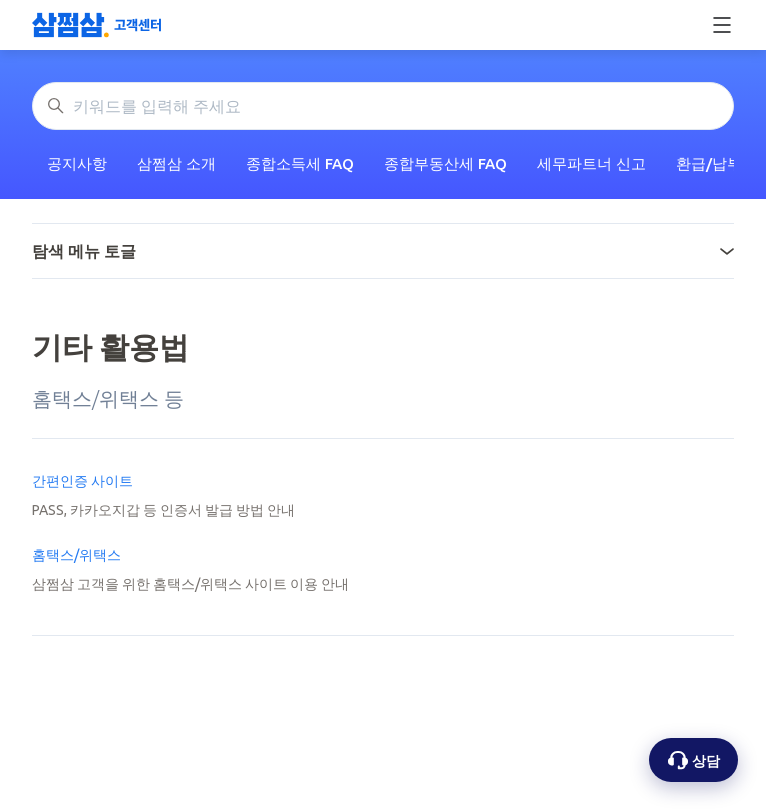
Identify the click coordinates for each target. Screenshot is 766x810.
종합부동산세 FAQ (445, 163)
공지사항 (77, 163)
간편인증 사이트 (82, 481)
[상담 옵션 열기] (693, 760)
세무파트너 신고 (591, 163)
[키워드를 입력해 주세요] (383, 106)
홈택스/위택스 (76, 555)
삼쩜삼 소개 (176, 163)
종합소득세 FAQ (300, 163)
